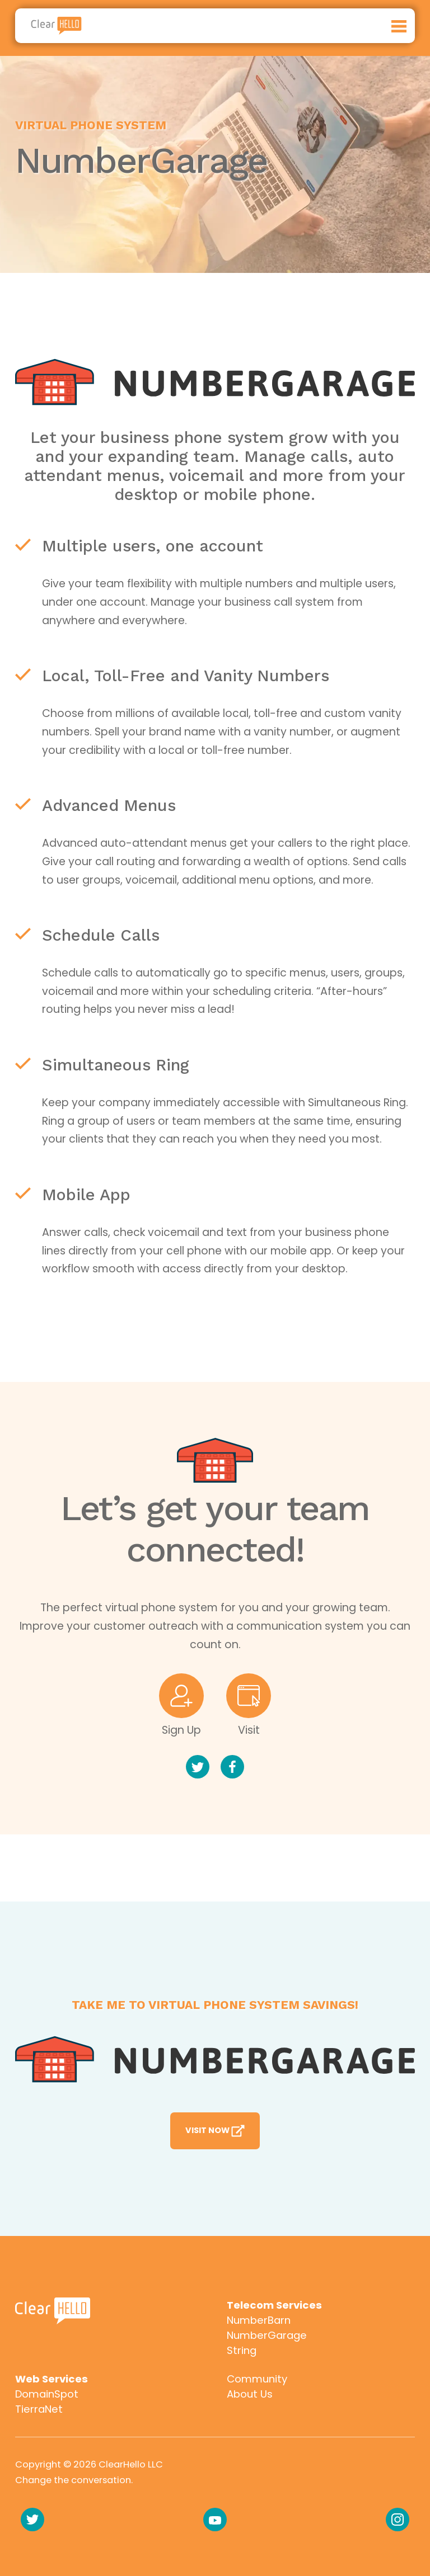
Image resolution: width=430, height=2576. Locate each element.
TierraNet (39, 2409)
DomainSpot (46, 2394)
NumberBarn (259, 2320)
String (241, 2350)
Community (257, 2379)
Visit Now (215, 2131)
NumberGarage (267, 2335)
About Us (250, 2394)
